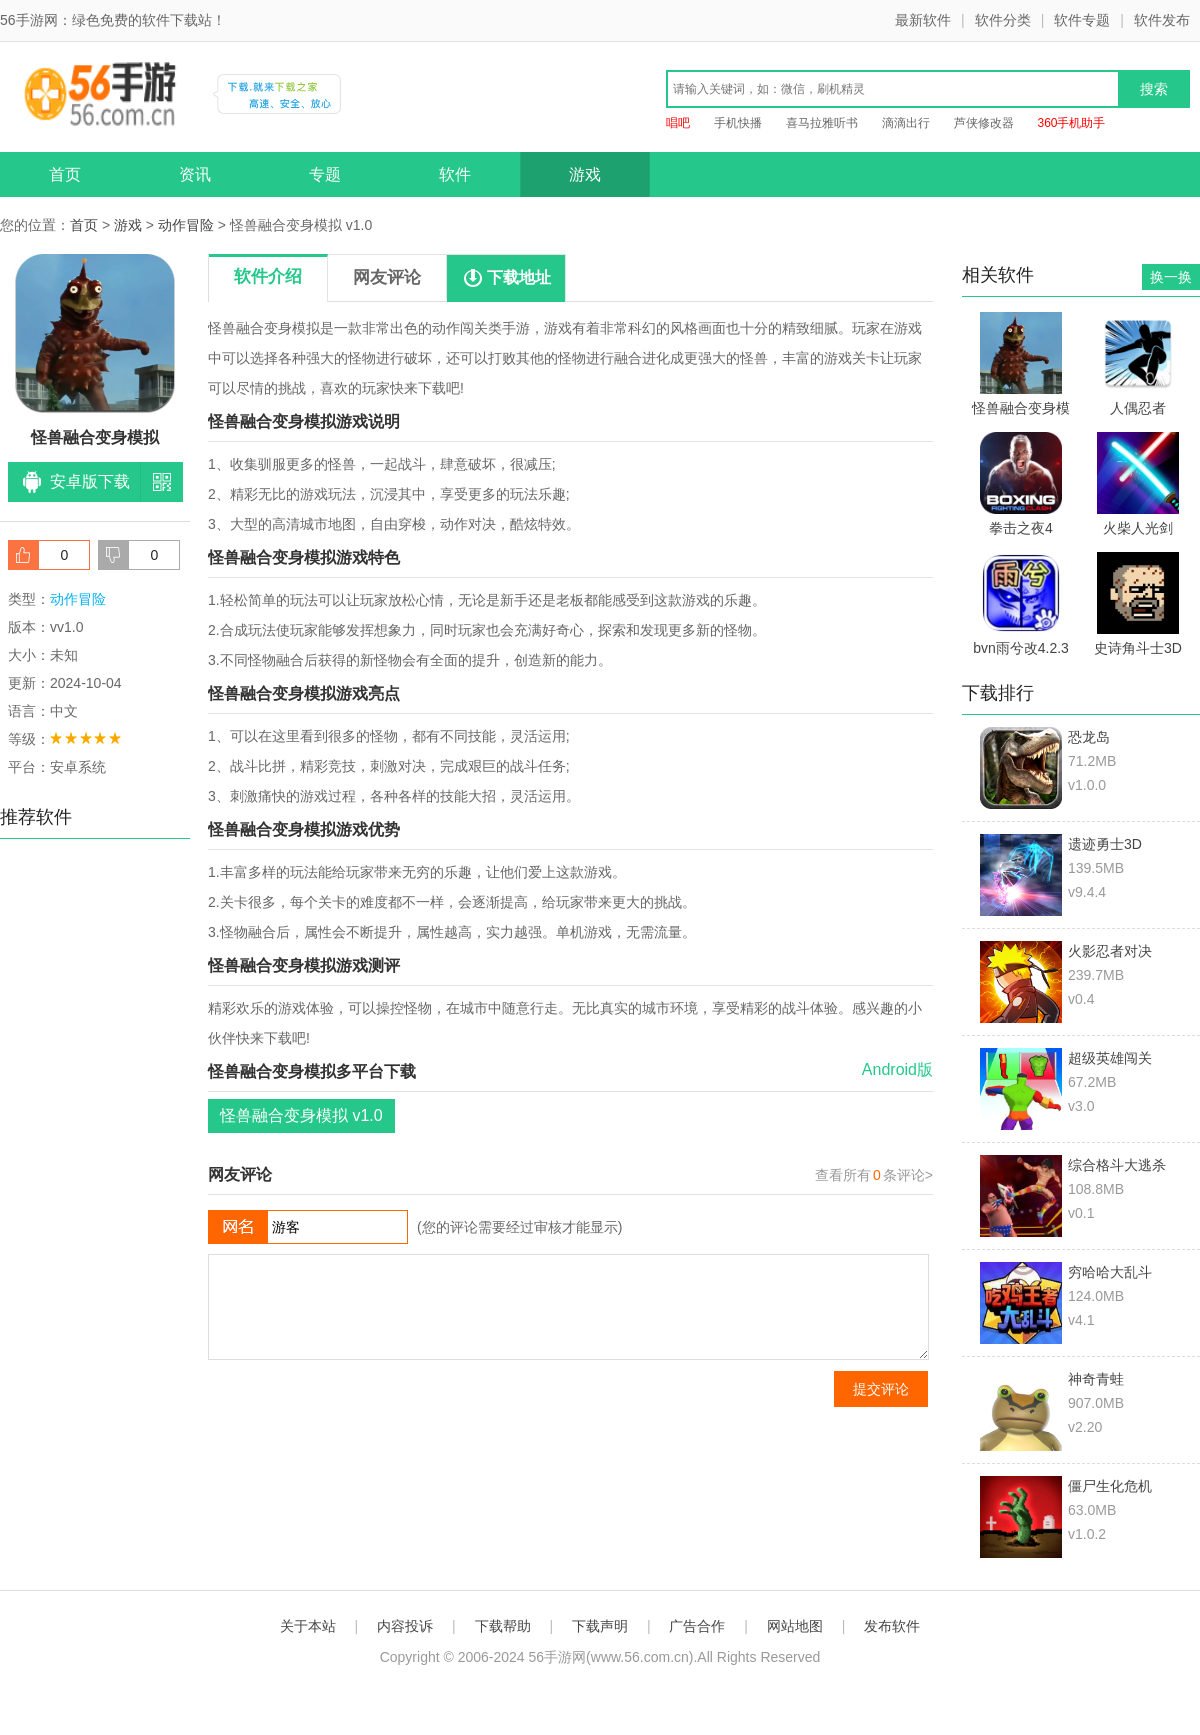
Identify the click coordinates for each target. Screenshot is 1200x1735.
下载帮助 (503, 1626)
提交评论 (881, 1389)
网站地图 (795, 1626)
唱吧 (678, 123)
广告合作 (697, 1626)
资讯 (195, 174)
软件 (455, 174)
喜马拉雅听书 (822, 123)
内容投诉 (405, 1626)
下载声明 (600, 1626)
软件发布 (1162, 20)
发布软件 (892, 1626)
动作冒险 (186, 225)
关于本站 (308, 1626)
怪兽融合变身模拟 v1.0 (301, 1115)
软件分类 (1003, 20)
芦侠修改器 (984, 123)
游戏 (585, 174)
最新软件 (923, 20)
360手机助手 (1071, 123)
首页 (65, 174)
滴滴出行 (906, 123)
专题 (325, 174)
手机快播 (738, 123)
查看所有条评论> (874, 1175)
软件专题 (1082, 20)
